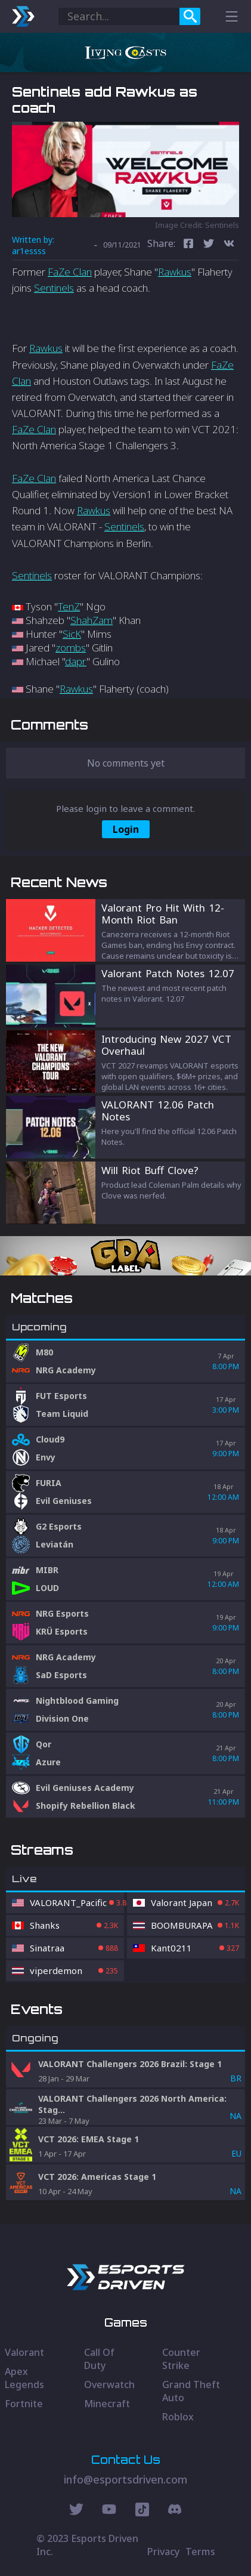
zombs (70, 647)
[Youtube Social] (109, 2511)
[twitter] (208, 245)
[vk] (229, 245)
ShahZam (91, 620)
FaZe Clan (70, 272)
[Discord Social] (142, 2511)
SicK (72, 634)
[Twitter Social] (76, 2511)
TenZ (69, 606)
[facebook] (188, 245)
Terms (200, 2551)
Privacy (163, 2551)
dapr (75, 661)
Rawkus (174, 272)
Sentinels (54, 288)
